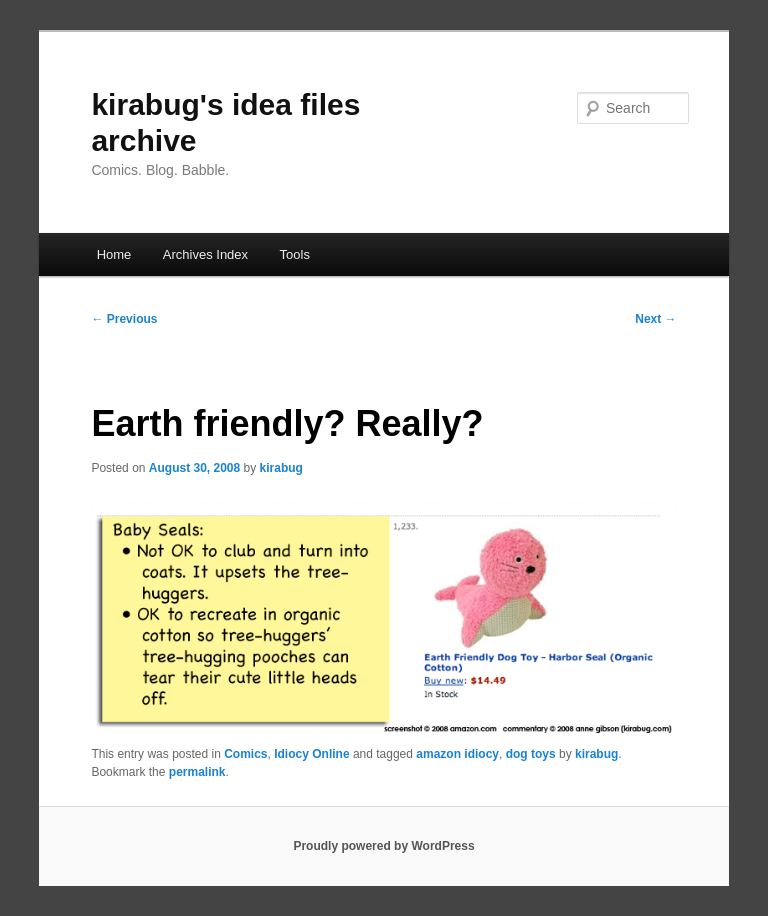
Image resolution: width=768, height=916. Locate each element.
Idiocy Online (311, 754)
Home (114, 254)
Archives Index (205, 254)
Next (655, 319)
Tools (295, 254)
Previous (124, 319)
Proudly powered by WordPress (383, 846)
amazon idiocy (457, 754)
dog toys (531, 754)
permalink (197, 772)
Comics (245, 754)
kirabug (281, 468)
